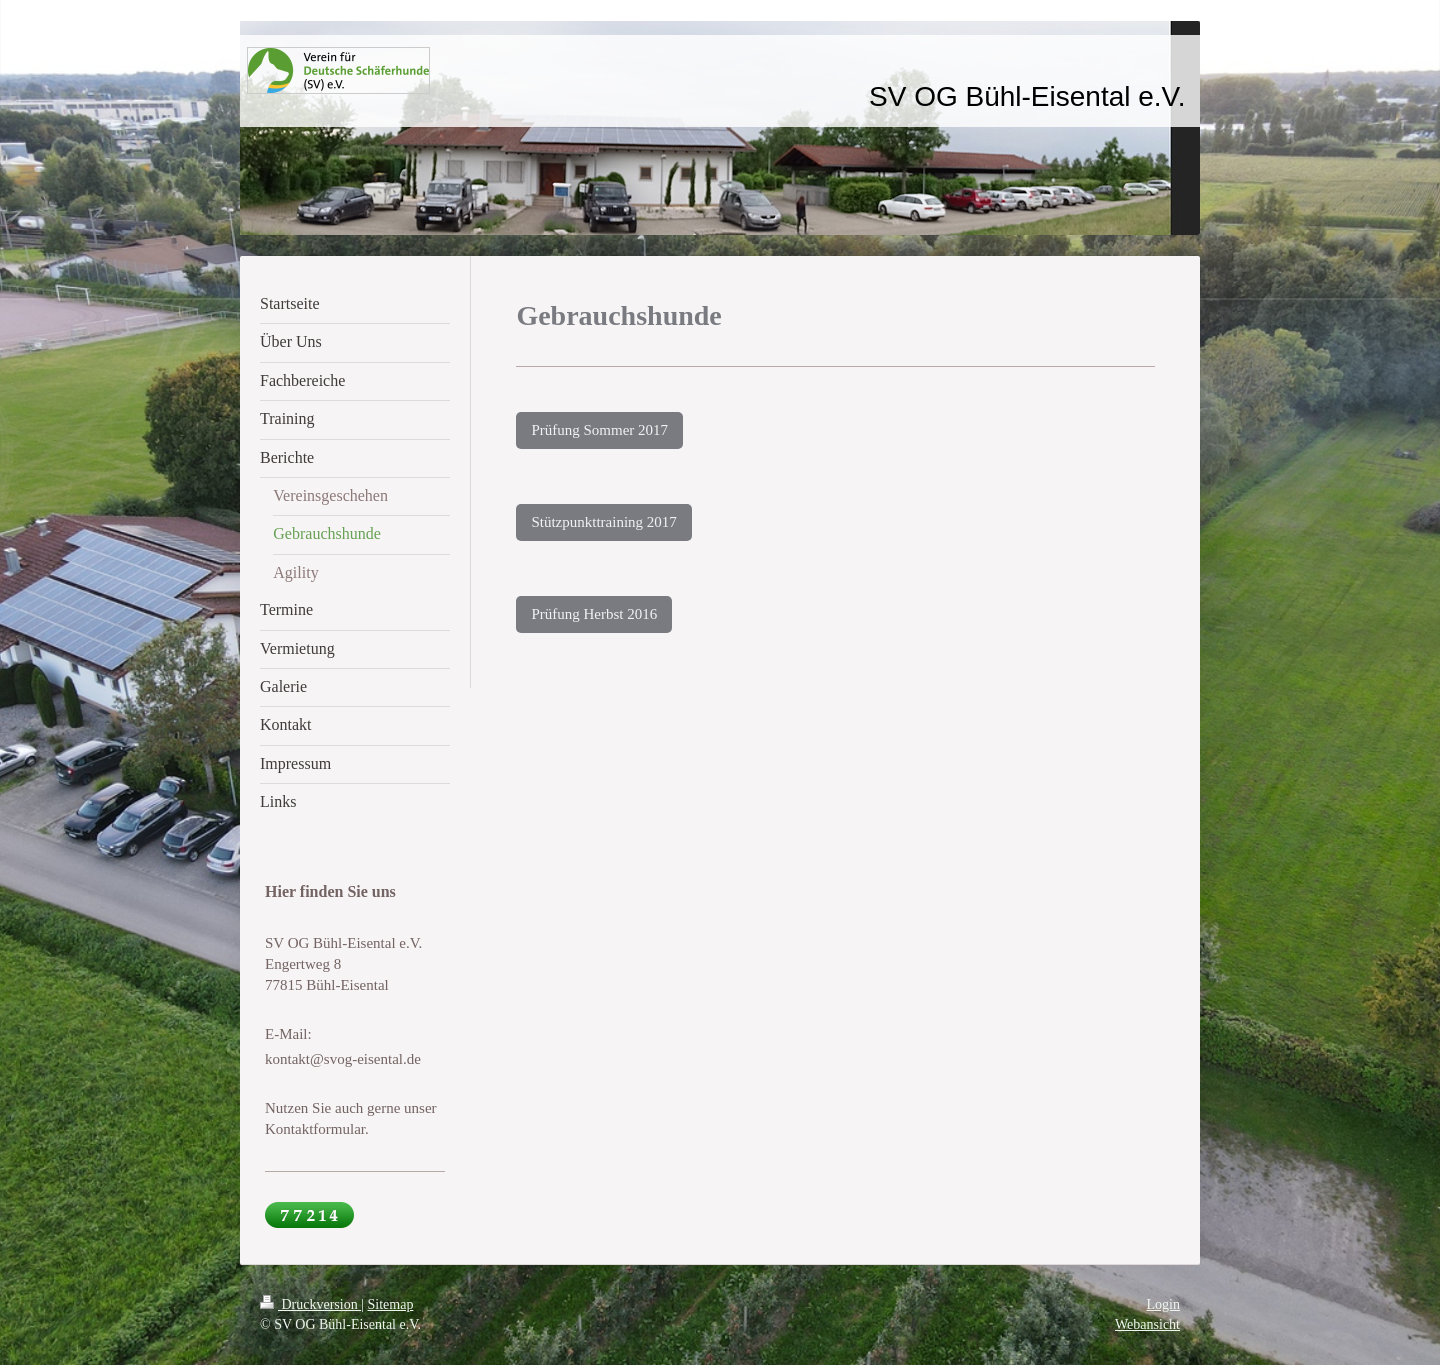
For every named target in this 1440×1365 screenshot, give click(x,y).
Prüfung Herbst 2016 (594, 614)
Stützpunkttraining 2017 (603, 522)
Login (1163, 1304)
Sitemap (391, 1304)
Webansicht (1147, 1324)
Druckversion (310, 1304)
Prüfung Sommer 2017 (599, 430)
